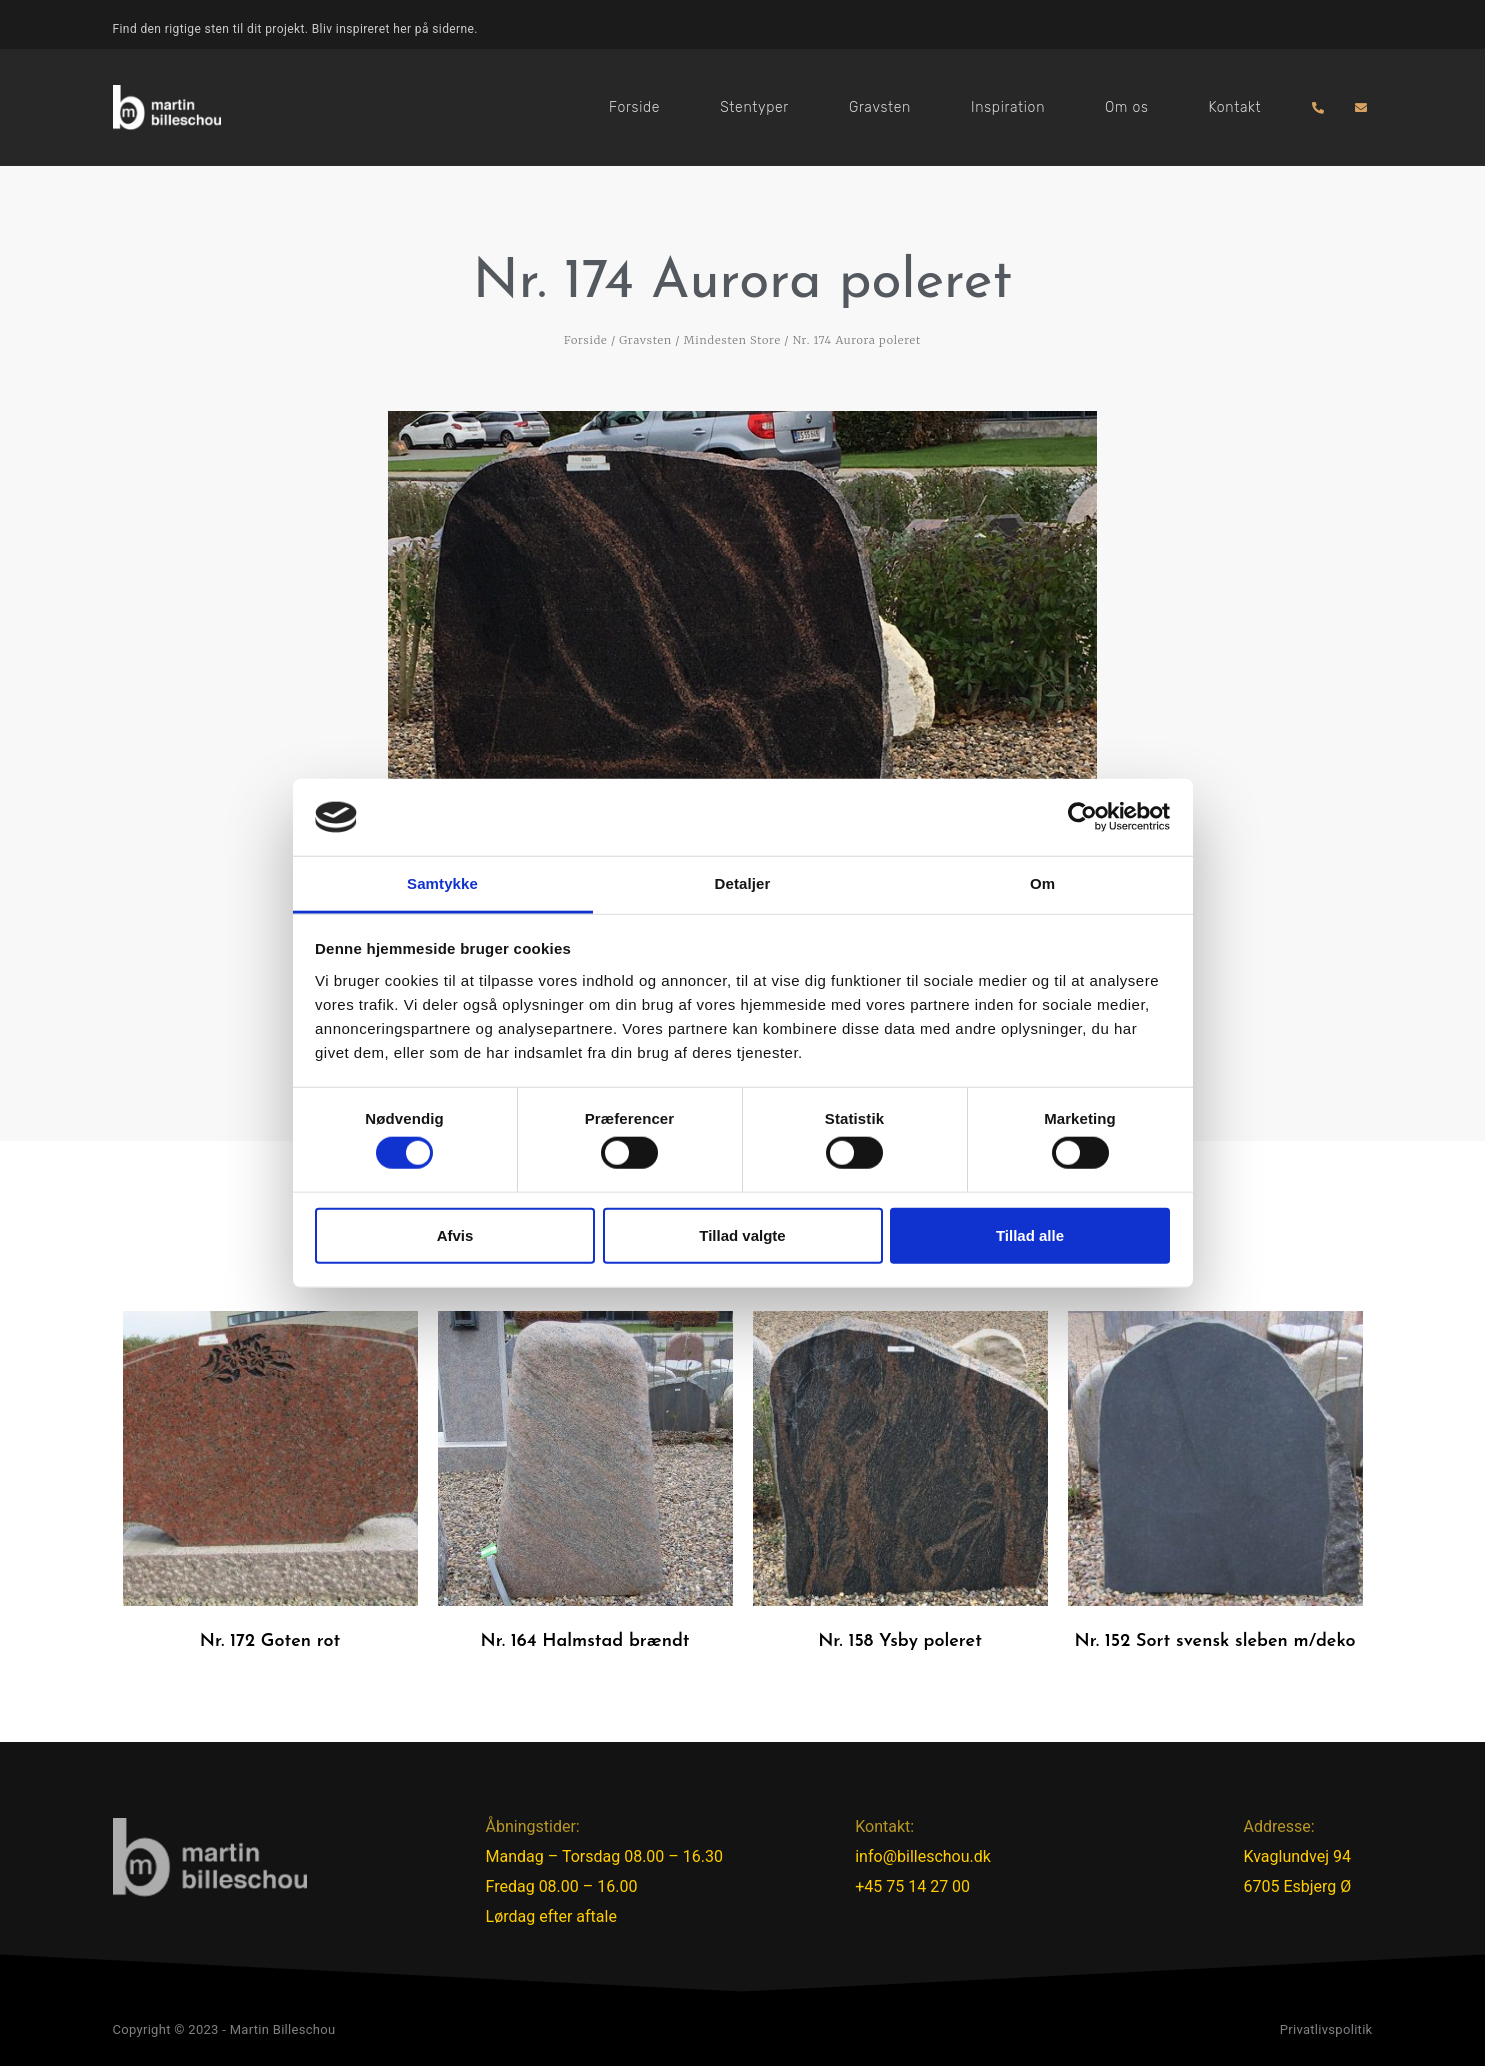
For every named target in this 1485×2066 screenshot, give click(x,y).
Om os (1126, 107)
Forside (634, 107)
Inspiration (1008, 107)
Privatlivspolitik (1326, 2029)
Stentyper (754, 107)
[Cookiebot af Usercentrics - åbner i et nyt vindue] (1082, 817)
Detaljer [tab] (743, 883)
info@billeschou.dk (923, 1856)
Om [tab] (1042, 883)
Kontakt (1234, 107)
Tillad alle (1030, 1234)
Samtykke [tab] (442, 883)
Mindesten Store (732, 340)
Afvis (455, 1234)
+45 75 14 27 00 (912, 1886)
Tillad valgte (742, 1234)
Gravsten (880, 107)
